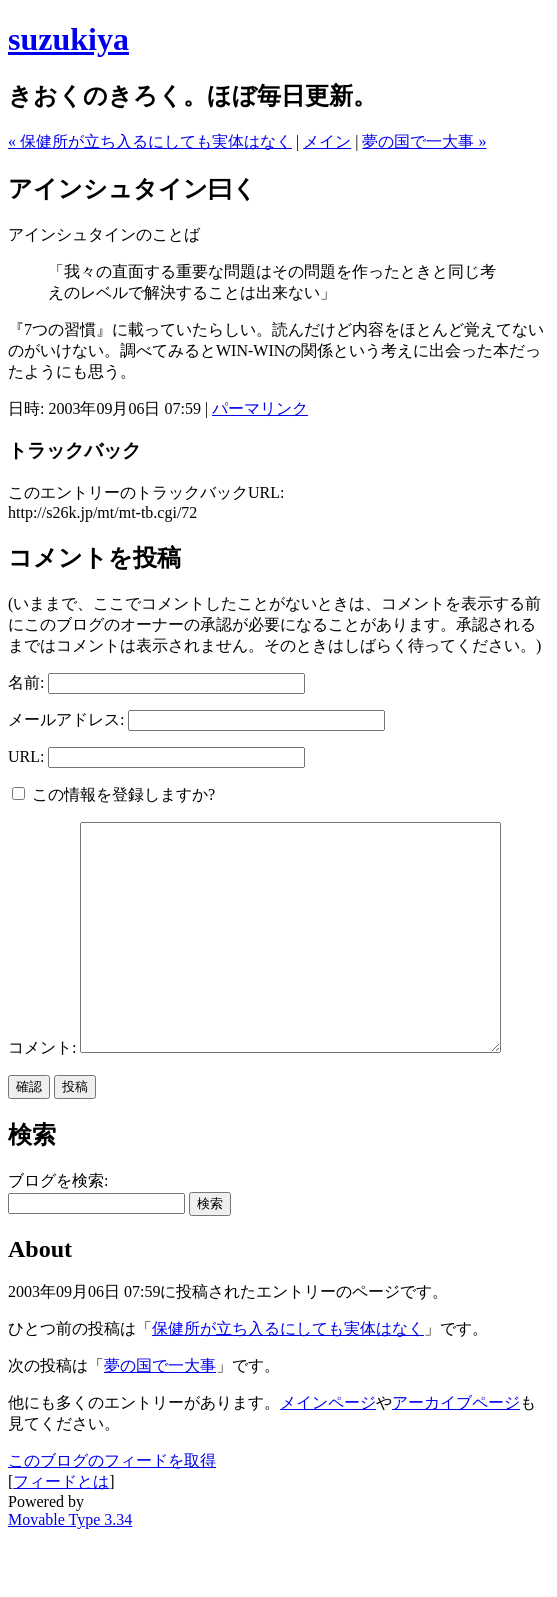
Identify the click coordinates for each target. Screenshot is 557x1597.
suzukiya (68, 39)
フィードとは (61, 1541)
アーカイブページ (456, 1462)
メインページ (328, 1462)
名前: (26, 682)
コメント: (42, 831)
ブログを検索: (58, 1240)
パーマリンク (260, 408)
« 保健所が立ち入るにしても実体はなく (150, 141)
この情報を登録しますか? (113, 794)
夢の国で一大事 (160, 1425)
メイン (327, 141)
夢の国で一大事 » (424, 141)
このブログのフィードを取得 (112, 1520)
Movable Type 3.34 (70, 1579)
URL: (26, 756)
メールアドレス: (66, 719)
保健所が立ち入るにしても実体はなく (288, 1388)
